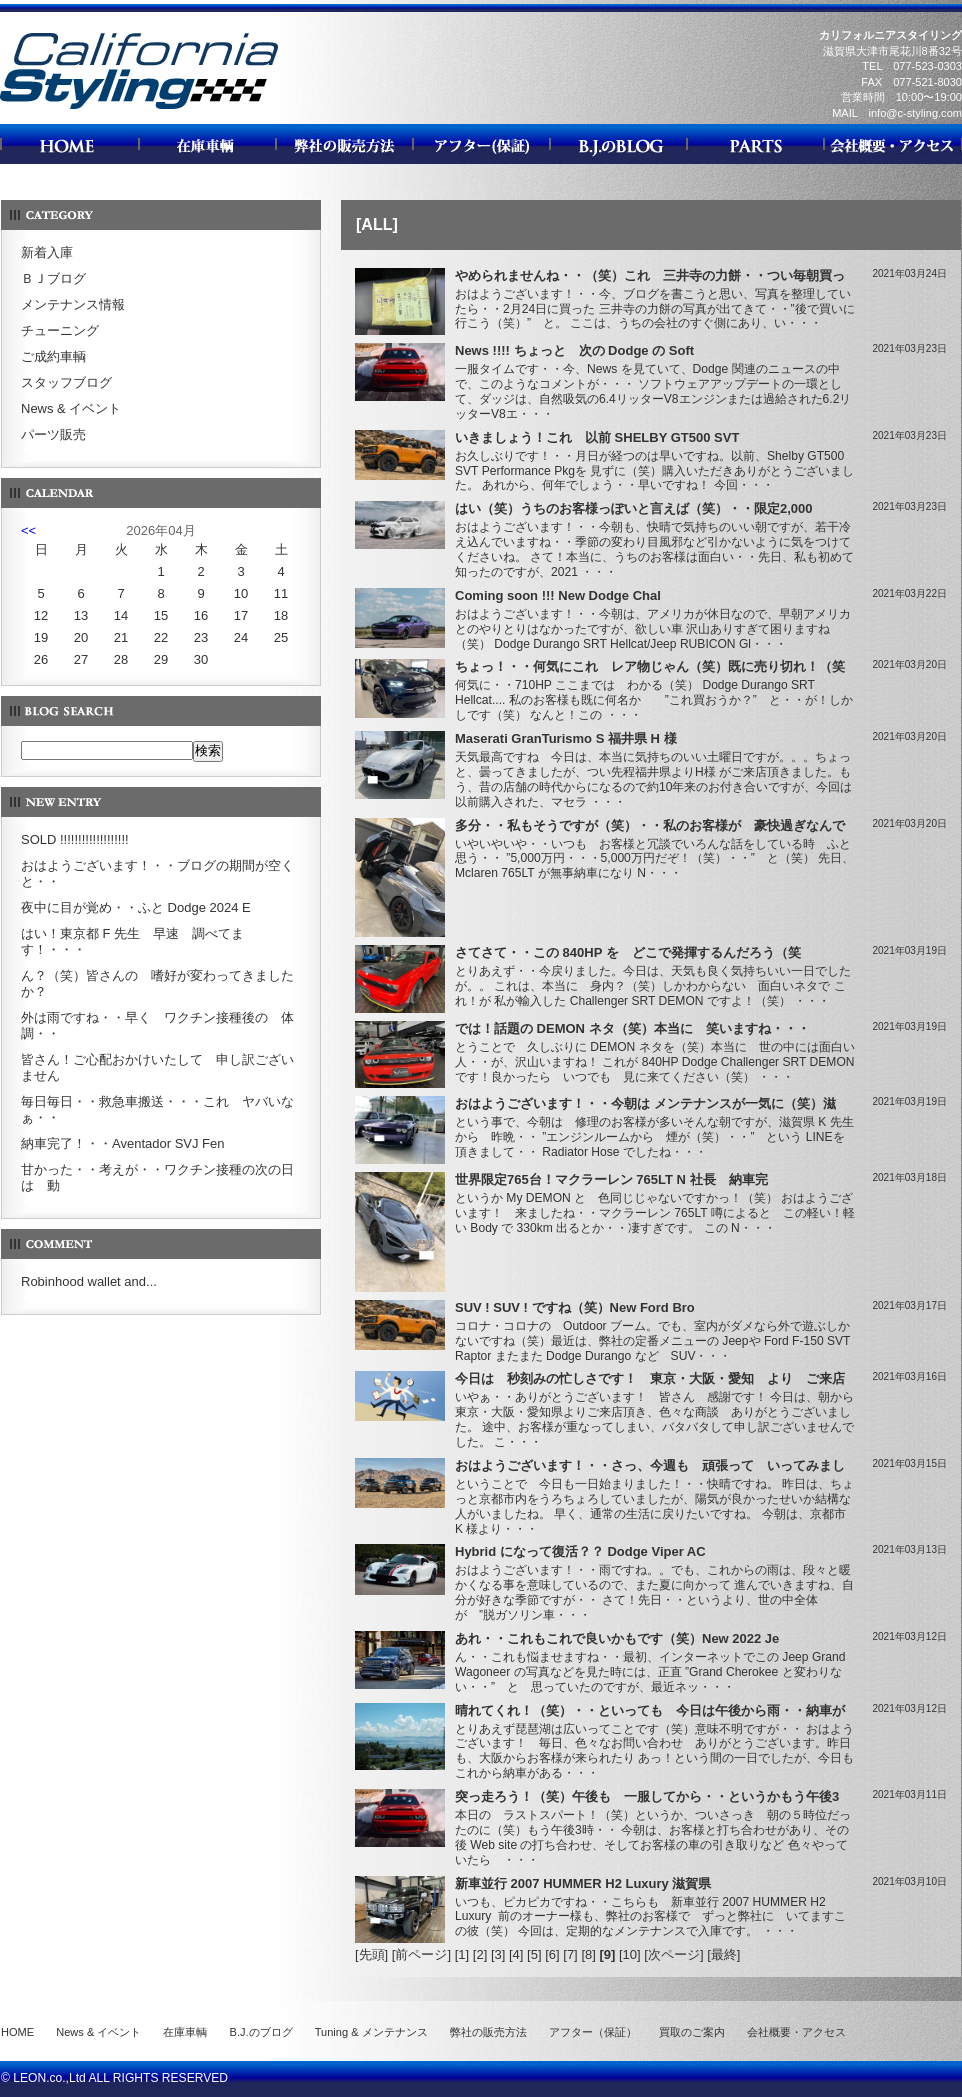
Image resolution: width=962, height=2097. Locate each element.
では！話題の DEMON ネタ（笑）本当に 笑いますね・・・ (632, 1028)
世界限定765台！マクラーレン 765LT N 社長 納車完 (611, 1179)
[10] (630, 1954)
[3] (498, 1954)
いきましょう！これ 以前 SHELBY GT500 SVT (597, 437)
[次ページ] (673, 1954)
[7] (570, 1954)
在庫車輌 (185, 2032)
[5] (534, 1954)
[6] (552, 1954)
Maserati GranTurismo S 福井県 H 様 (566, 738)
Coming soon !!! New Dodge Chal (558, 595)
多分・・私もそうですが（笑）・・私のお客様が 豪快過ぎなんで (650, 825)
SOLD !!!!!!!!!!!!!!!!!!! (75, 839)
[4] (516, 1954)
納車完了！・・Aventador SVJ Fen (123, 1143)
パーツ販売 (53, 434)
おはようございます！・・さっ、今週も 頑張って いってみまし (650, 1465)
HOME (17, 2032)
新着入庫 (47, 252)
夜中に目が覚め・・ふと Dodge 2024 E (136, 907)
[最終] (723, 1954)
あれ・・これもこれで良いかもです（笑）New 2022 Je (617, 1638)
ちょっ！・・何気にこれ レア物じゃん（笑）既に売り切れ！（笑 (650, 666)
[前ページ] (421, 1954)
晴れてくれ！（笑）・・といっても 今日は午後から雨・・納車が (650, 1710)
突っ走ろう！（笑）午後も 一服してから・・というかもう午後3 (647, 1796)
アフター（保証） (593, 2032)
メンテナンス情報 (73, 304)
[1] (462, 1954)
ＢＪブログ (53, 278)
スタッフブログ (66, 382)
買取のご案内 (692, 2032)
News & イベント (71, 408)
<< (28, 530)
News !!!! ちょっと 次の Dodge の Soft (574, 350)
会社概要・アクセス (796, 2032)
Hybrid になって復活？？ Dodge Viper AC (580, 1551)
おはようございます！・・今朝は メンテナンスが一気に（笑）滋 (645, 1103)
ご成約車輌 (53, 356)
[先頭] (371, 1954)
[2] (480, 1954)
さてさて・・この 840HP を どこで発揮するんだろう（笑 (628, 952)
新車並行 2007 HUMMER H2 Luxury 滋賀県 (583, 1883)
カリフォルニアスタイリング (139, 108)
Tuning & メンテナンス (371, 2032)
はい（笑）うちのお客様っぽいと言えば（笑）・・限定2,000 (634, 508)
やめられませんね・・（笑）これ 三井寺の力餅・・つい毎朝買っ (650, 275)
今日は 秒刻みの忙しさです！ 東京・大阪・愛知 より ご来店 (650, 1378)
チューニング (60, 330)
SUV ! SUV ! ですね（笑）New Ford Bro (575, 1307)
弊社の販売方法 (488, 2032)
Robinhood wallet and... (89, 1281)
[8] (588, 1954)
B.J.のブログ (261, 2032)
